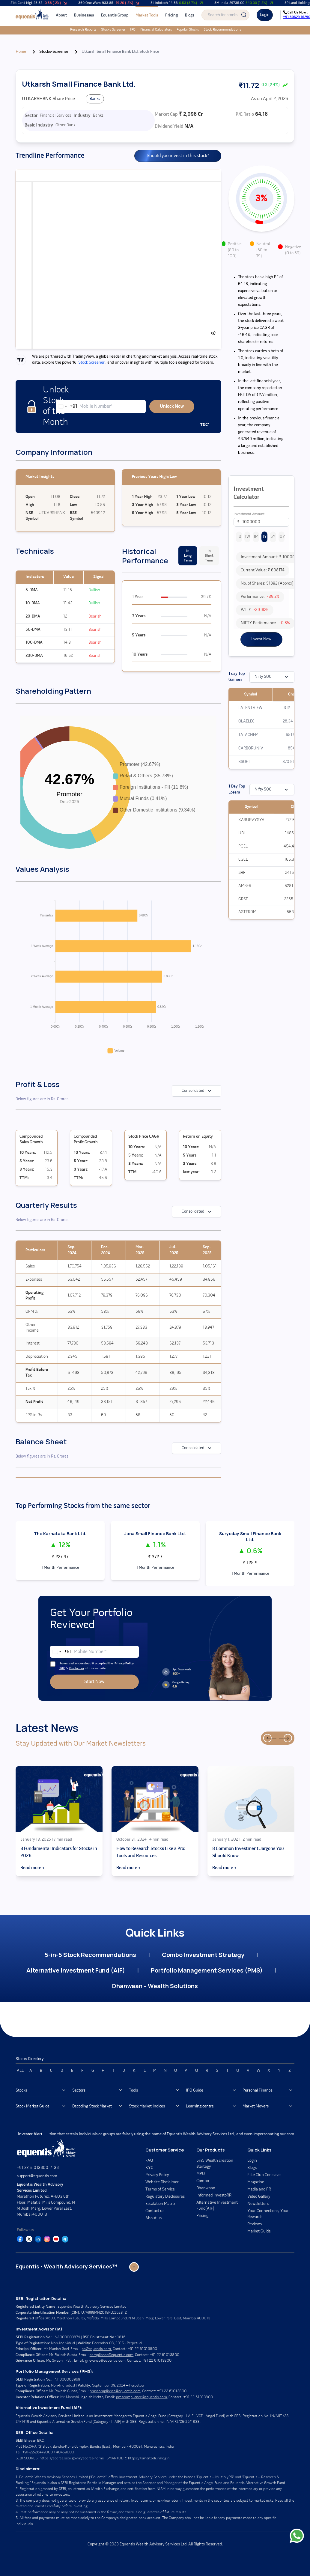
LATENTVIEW (250, 708)
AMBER (244, 886)
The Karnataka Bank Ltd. (60, 1533)
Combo (202, 2181)
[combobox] (66, 406)
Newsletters (258, 2204)
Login (265, 15)
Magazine (255, 2182)
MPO (200, 2174)
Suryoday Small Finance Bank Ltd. (250, 1536)
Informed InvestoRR (213, 2195)
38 (56, 2168)
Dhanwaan (205, 2188)
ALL (20, 2071)
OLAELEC (246, 721)
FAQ (149, 2161)
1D (239, 537)
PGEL (243, 846)
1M (255, 537)
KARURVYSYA (251, 820)
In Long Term (188, 555)
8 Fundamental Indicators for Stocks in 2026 (58, 1852)
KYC (149, 2168)
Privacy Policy (124, 1663)
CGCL (243, 860)
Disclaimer (76, 1668)
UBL (242, 833)
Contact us (154, 2211)
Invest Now (261, 639)
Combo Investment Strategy (203, 1955)
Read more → (32, 1868)
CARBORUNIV (250, 748)
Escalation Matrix (160, 2204)
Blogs (189, 15)
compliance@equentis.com (111, 2355)
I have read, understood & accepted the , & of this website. (92, 1665)
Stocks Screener (99, 29)
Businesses (84, 15)
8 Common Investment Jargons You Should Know (248, 1852)
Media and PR (259, 2189)
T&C (62, 1668)
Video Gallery (258, 2197)
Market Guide (259, 2231)
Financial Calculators (141, 29)
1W (247, 537)
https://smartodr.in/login (148, 2458)
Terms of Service (160, 2189)
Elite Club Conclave (264, 2175)
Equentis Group (114, 15)
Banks (95, 99)
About (61, 15)
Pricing (171, 15)
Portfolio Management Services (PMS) (207, 1970)
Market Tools (147, 15)
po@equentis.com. (97, 2349)
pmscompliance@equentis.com (115, 2391)
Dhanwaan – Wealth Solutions (155, 1986)
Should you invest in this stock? (178, 155)
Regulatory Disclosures (165, 2197)
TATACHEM (248, 735)
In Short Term (209, 555)
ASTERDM (247, 912)
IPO (118, 29)
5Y (273, 537)
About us (153, 2218)
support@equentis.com (37, 2176)
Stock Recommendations (208, 29)
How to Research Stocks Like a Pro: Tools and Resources (150, 1852)
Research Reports (69, 29)
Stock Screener (91, 363)
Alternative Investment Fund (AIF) (75, 1970)
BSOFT (244, 762)
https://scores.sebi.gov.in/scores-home (72, 2458)
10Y (282, 537)
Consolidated (197, 1091)
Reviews (254, 2224)
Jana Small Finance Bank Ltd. (155, 1533)
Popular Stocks (173, 29)
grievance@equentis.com (105, 2361)
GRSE (243, 899)
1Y (264, 537)
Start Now (94, 1681)
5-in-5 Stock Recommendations (90, 1955)
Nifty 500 (272, 677)
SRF (241, 873)
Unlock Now (172, 406)
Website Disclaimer (162, 2182)
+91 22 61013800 (32, 2168)
